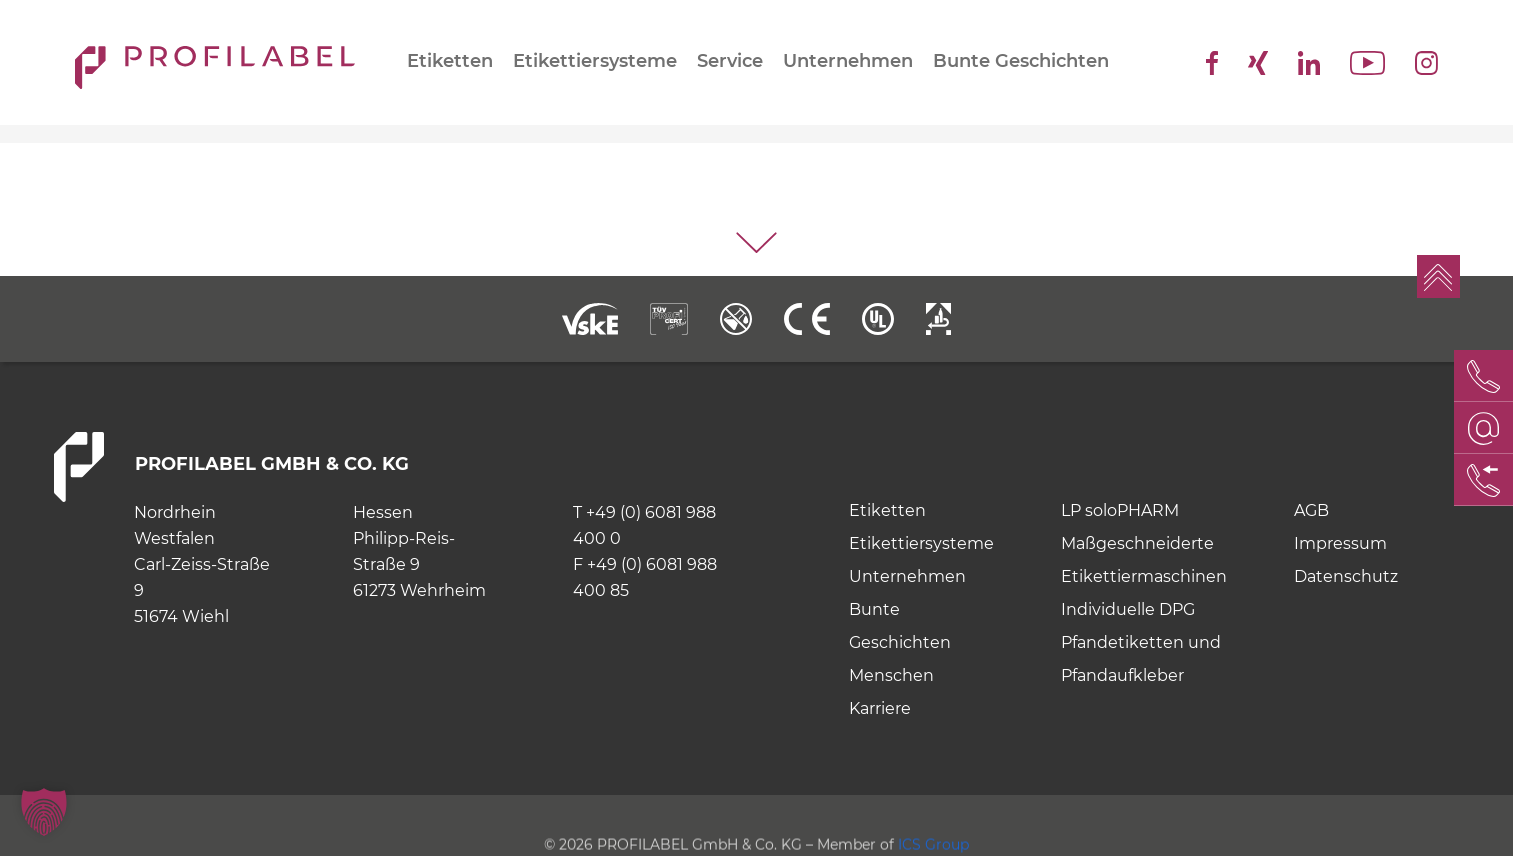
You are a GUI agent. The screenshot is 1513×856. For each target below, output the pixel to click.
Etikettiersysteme (595, 61)
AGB (1311, 510)
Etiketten (450, 61)
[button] (44, 812)
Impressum (1340, 543)
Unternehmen (848, 61)
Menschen (891, 675)
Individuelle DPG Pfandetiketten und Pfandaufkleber (1141, 642)
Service (730, 61)
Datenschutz (1346, 576)
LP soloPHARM (1120, 510)
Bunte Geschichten (1021, 61)
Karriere (880, 708)
